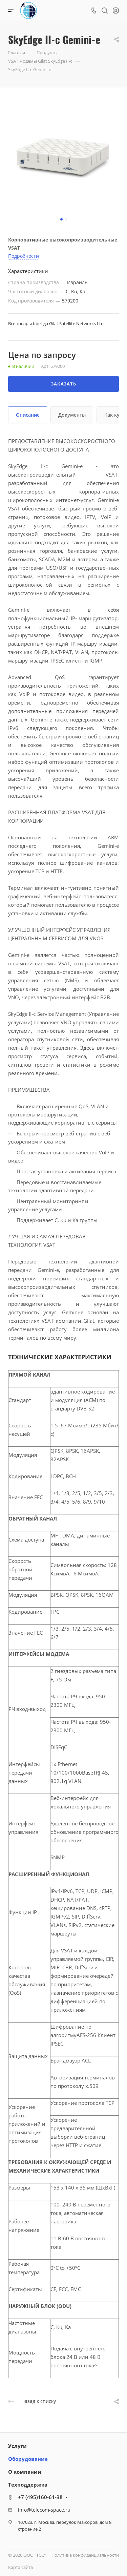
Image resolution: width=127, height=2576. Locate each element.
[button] (61, 219)
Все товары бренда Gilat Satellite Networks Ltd (56, 323)
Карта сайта (20, 2567)
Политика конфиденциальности (85, 2555)
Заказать (63, 384)
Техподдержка (27, 2484)
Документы (72, 415)
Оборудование (28, 2458)
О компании (24, 2471)
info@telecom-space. (41, 2510)
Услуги (17, 2446)
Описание (28, 415)
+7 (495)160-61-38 (40, 2497)
